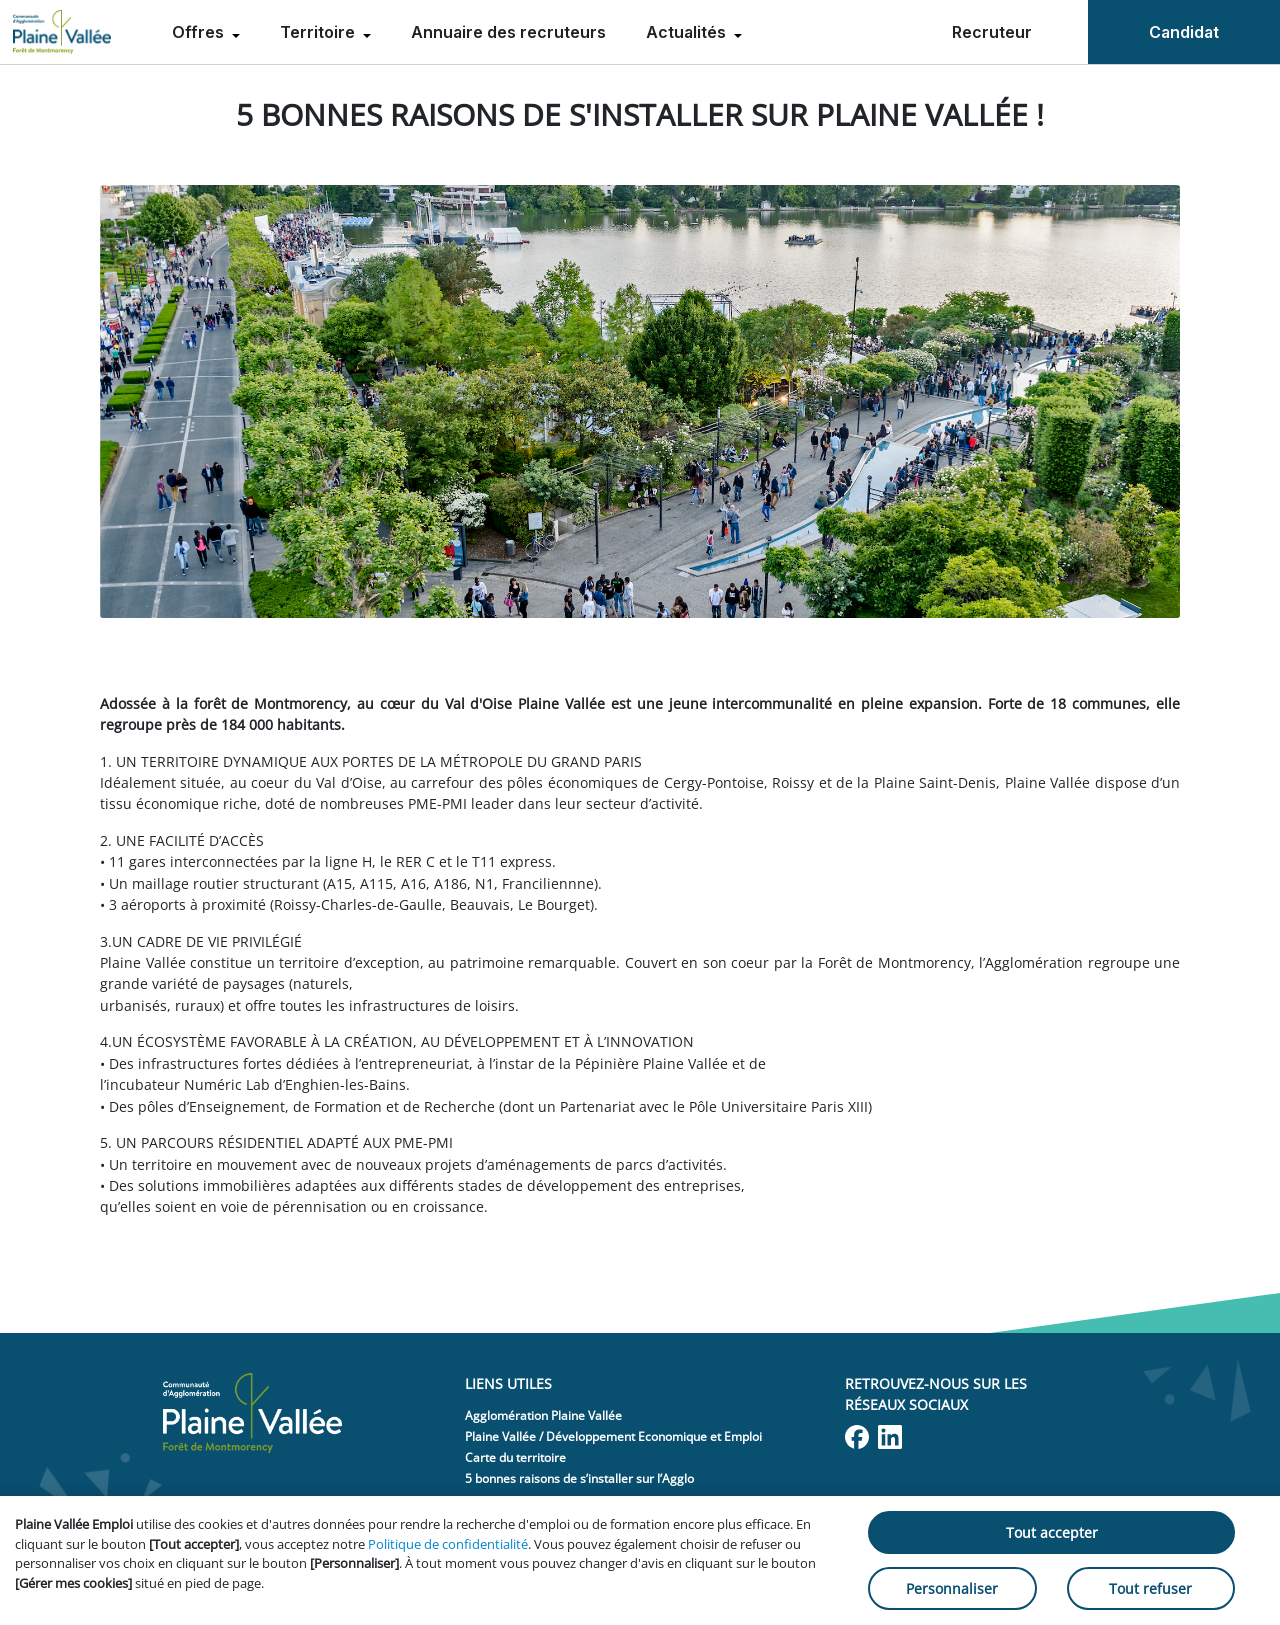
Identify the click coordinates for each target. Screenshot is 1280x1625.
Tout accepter (1052, 1532)
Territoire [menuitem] (319, 32)
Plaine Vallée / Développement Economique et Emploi (613, 1436)
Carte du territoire (515, 1457)
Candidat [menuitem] (1184, 32)
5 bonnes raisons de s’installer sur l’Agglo (579, 1478)
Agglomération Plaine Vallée (543, 1415)
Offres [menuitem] (200, 32)
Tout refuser (1150, 1588)
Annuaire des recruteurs (508, 32)
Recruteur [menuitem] (992, 32)
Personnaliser (952, 1588)
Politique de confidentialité (448, 1544)
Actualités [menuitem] (688, 32)
